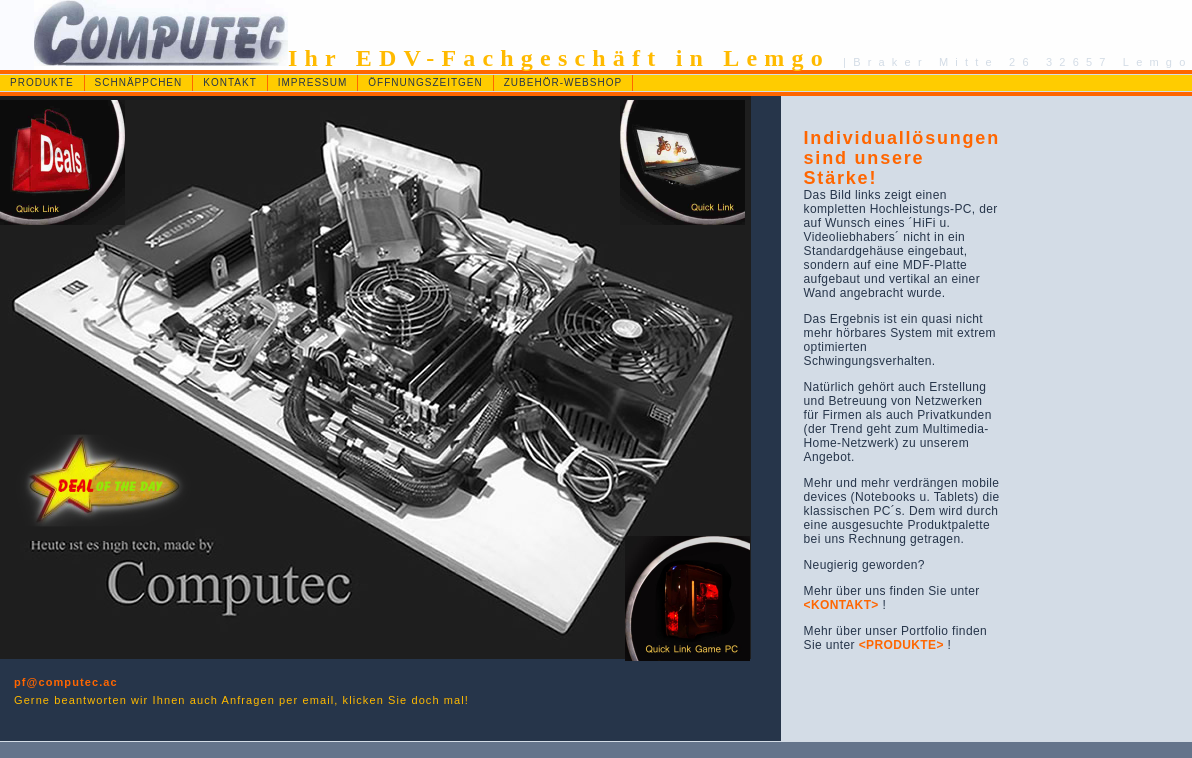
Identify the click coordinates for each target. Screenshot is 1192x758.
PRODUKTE (42, 82)
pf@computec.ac (66, 682)
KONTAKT (229, 82)
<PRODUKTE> (903, 645)
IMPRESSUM (313, 82)
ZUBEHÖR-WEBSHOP (563, 82)
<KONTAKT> (841, 605)
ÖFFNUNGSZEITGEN (425, 82)
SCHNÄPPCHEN (139, 82)
